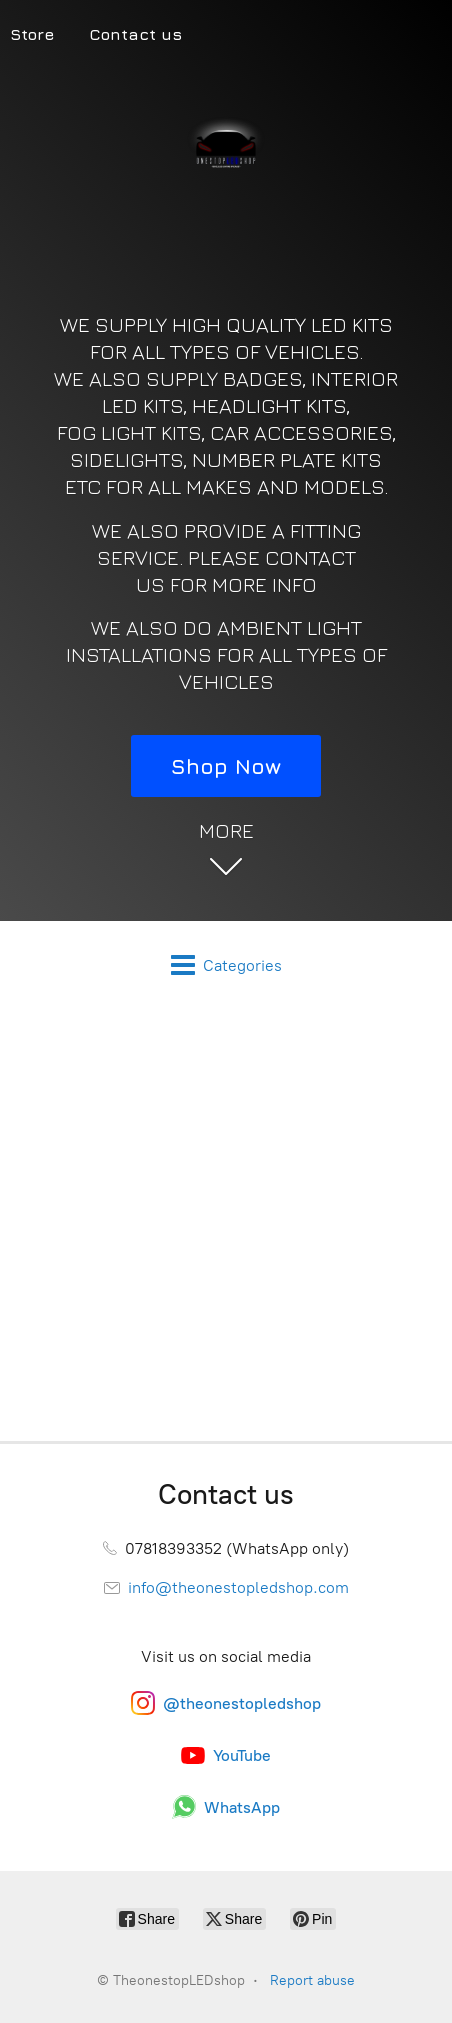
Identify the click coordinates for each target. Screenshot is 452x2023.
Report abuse (312, 1980)
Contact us (135, 34)
